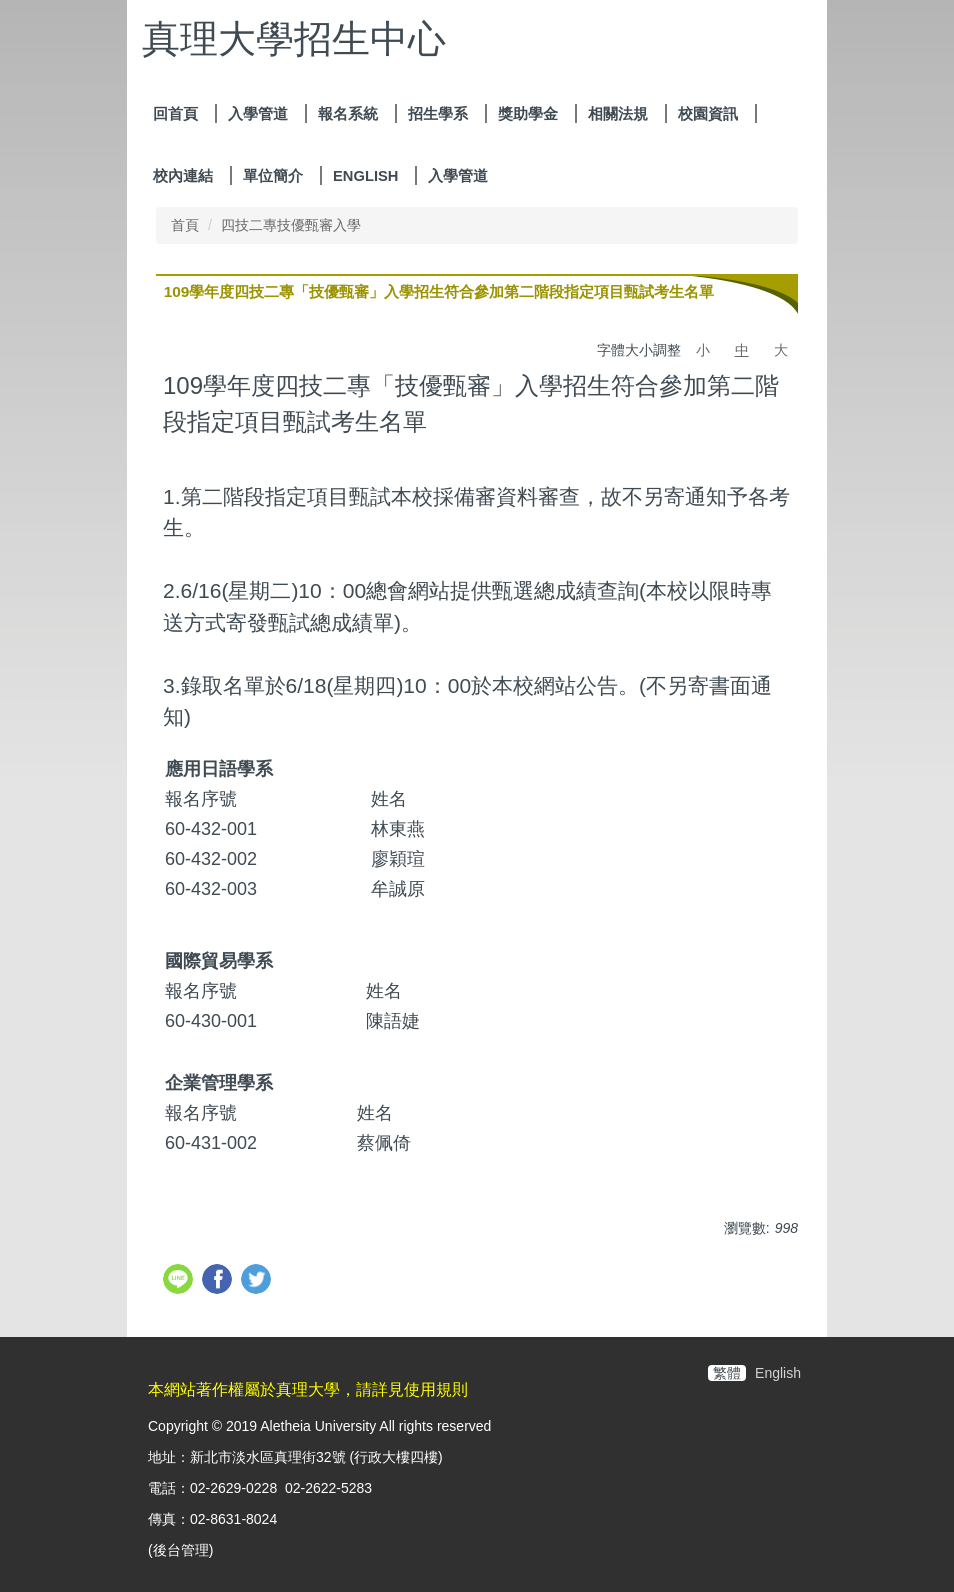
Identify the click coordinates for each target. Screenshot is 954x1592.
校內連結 (183, 176)
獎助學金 (528, 114)
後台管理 (181, 1550)
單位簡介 (273, 176)
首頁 (185, 225)
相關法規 (618, 114)
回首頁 (175, 114)
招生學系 (438, 114)
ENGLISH (365, 176)
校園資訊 (708, 114)
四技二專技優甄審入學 (291, 225)
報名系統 (348, 114)
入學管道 (258, 114)
